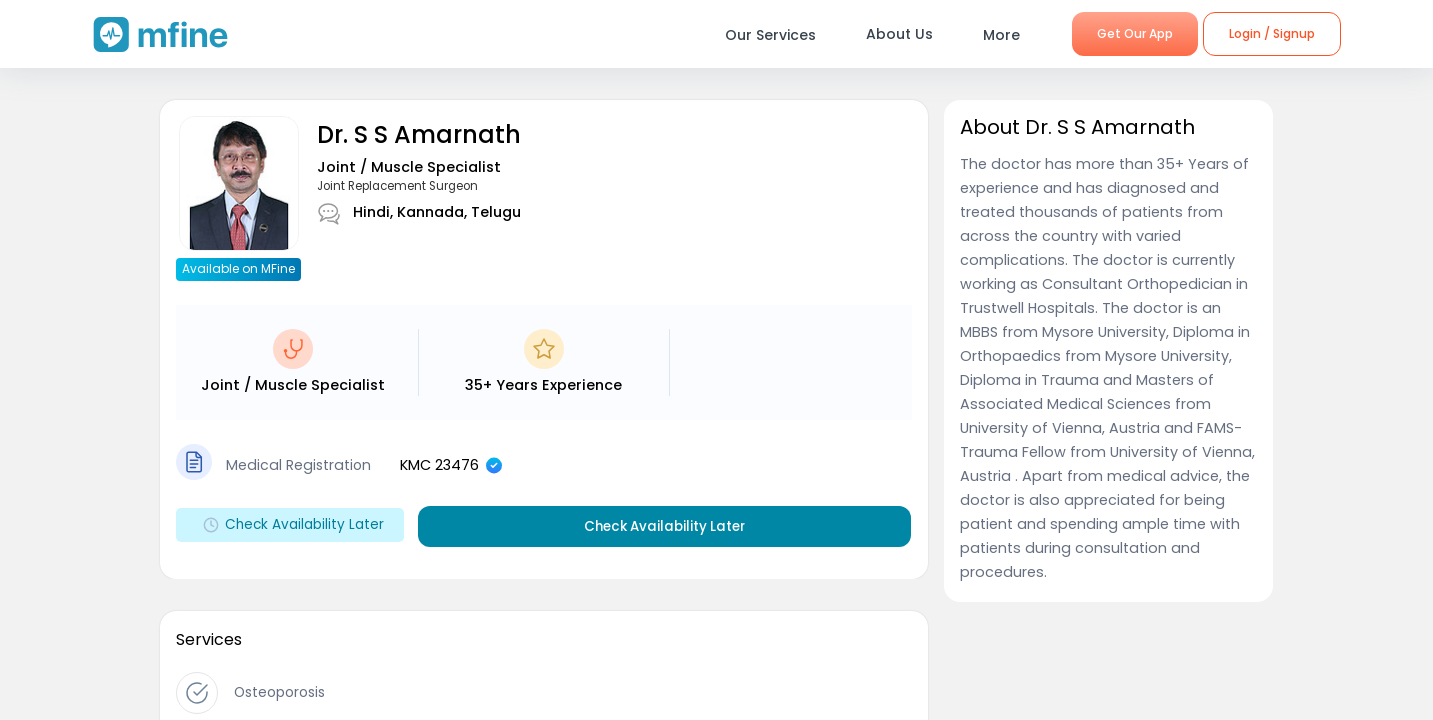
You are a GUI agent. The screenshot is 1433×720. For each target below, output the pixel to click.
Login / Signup (1272, 33)
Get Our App (1135, 33)
